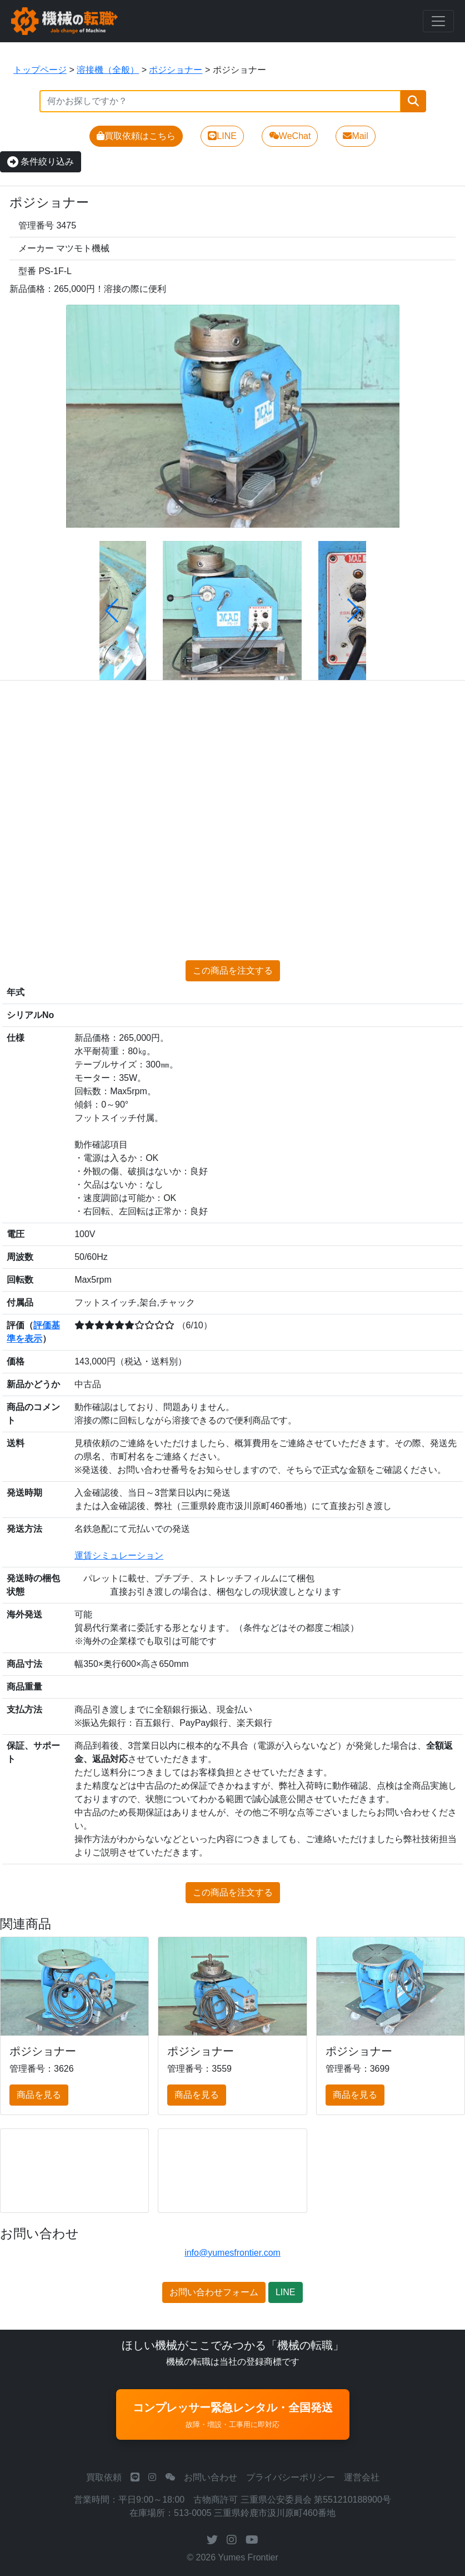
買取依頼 (104, 2477)
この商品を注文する (233, 970)
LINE (222, 136)
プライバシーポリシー (290, 2477)
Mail (355, 136)
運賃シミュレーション (118, 1555)
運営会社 (361, 2477)
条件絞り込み (40, 161)
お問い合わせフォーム (213, 2292)
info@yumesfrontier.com (232, 2252)
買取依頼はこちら (136, 136)
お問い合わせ (210, 2477)
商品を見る (39, 2094)
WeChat (290, 136)
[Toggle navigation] (438, 21)
